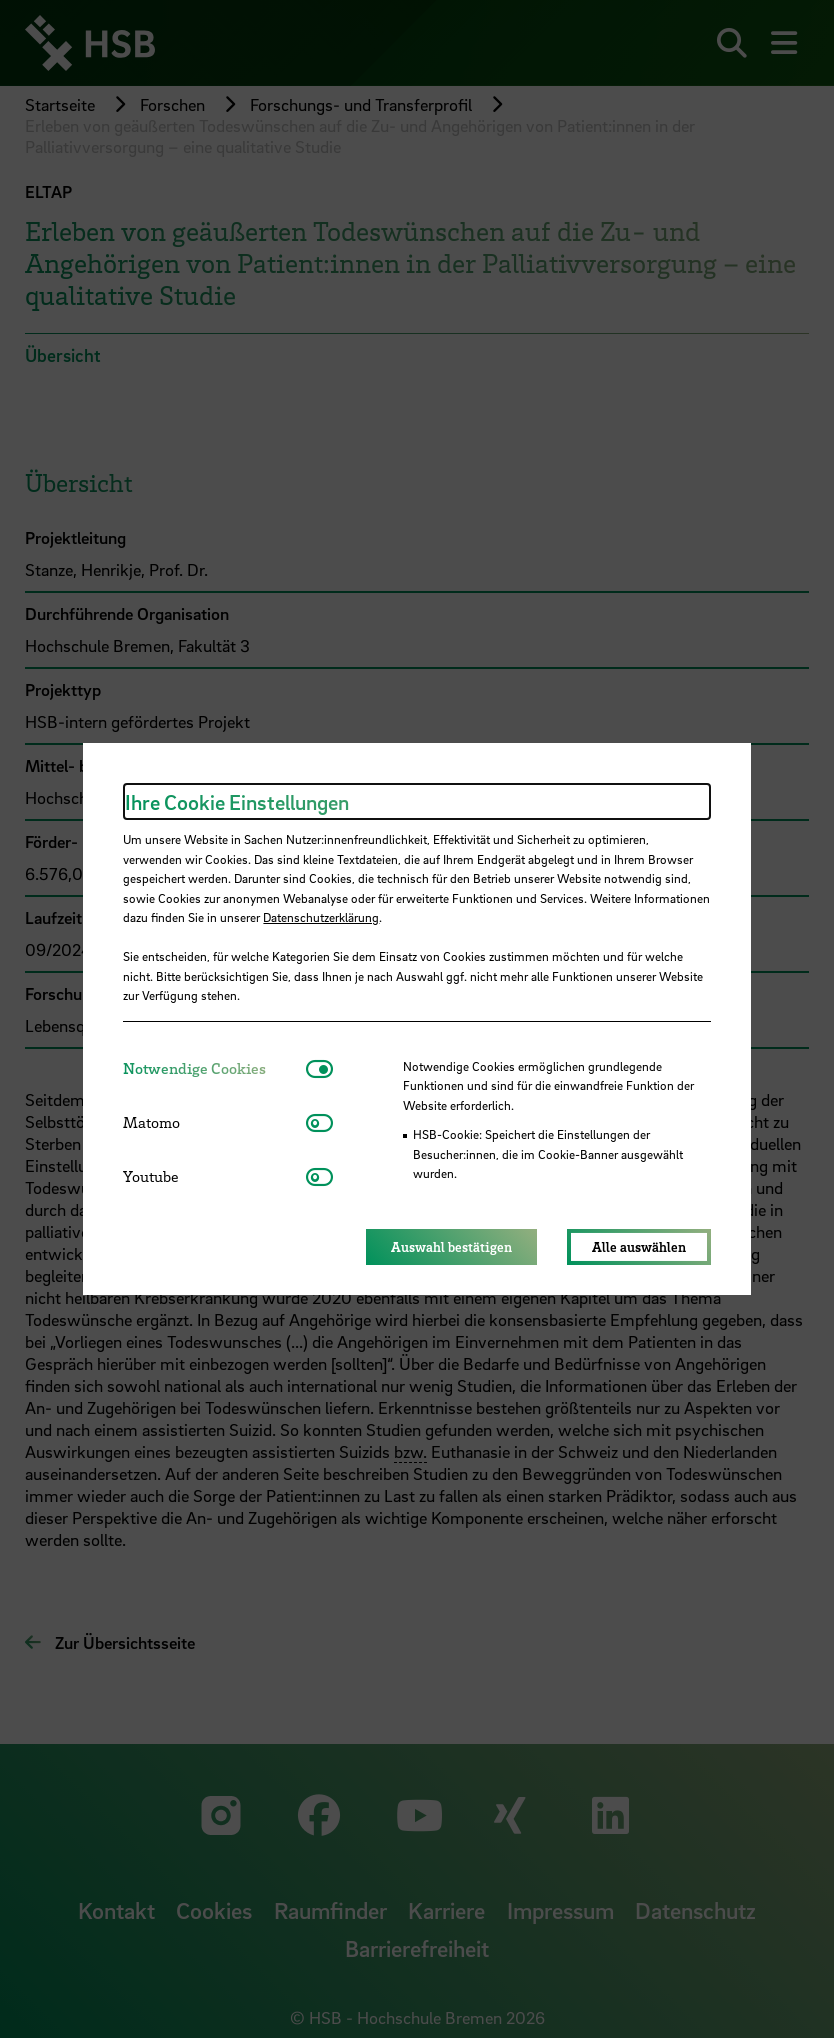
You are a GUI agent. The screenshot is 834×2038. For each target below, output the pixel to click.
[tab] (214, 1068)
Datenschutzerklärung (321, 917)
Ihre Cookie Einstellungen (237, 802)
